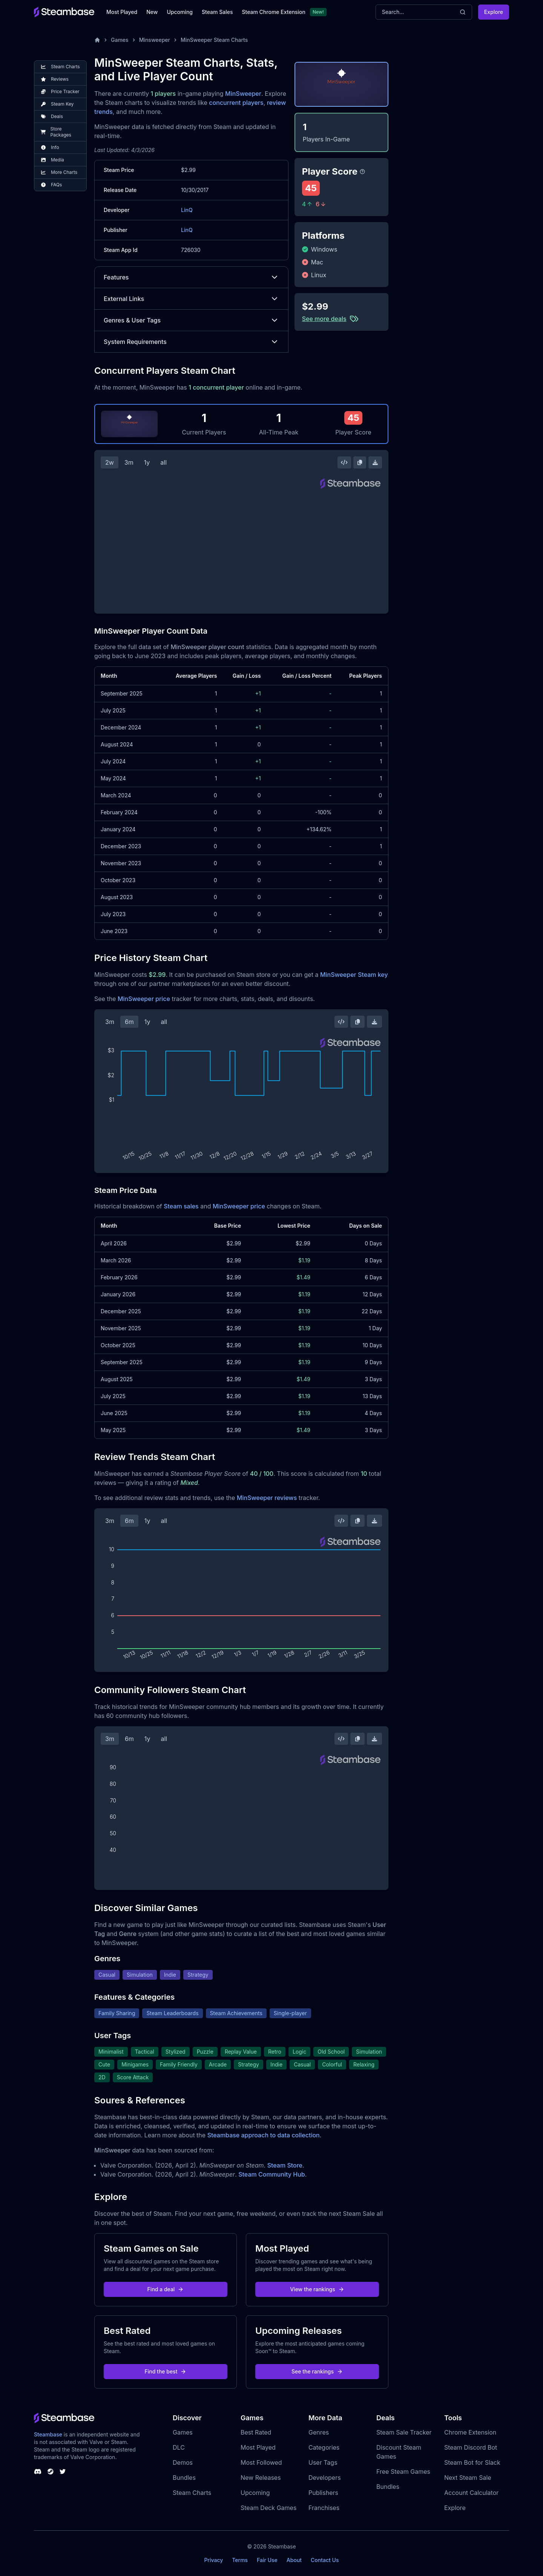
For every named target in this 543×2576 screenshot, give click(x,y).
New (152, 12)
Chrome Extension (470, 2432)
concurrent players (236, 102)
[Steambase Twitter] (63, 2472)
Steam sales (181, 1206)
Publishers (323, 2492)
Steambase (48, 2434)
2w (109, 462)
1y (147, 462)
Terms (240, 2560)
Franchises (323, 2508)
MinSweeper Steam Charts (214, 40)
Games (120, 40)
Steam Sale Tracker (404, 2432)
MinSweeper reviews (267, 1497)
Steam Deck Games (268, 2508)
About (294, 2560)
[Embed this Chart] (344, 462)
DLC (179, 2447)
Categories (323, 2447)
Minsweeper (154, 40)
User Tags (322, 2462)
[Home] (97, 40)
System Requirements (191, 341)
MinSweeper (243, 93)
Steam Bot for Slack (472, 2462)
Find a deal (165, 2289)
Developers (324, 2477)
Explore (493, 12)
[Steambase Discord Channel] (37, 2472)
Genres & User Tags (191, 320)
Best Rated (256, 2432)
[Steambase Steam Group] (51, 2472)
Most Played (121, 12)
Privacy (213, 2560)
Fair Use (267, 2560)
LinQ (187, 210)
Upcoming (180, 12)
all (163, 462)
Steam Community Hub (271, 2174)
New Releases (261, 2477)
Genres (318, 2432)
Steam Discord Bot (470, 2447)
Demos (183, 2462)
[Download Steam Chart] (375, 462)
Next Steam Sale (467, 2477)
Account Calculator (471, 2492)
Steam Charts (192, 2492)
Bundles (184, 2477)
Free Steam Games (403, 2471)
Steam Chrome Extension (273, 12)
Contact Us (325, 2560)
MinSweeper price (144, 998)
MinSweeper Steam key (354, 974)
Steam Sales (217, 12)
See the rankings (317, 2371)
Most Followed (261, 2462)
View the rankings (317, 2289)
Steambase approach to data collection (263, 2135)
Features (191, 277)
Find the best (166, 2371)
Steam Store (284, 2165)
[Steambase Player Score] (362, 171)
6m (129, 1021)
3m (128, 462)
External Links (191, 298)
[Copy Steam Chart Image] (359, 462)
